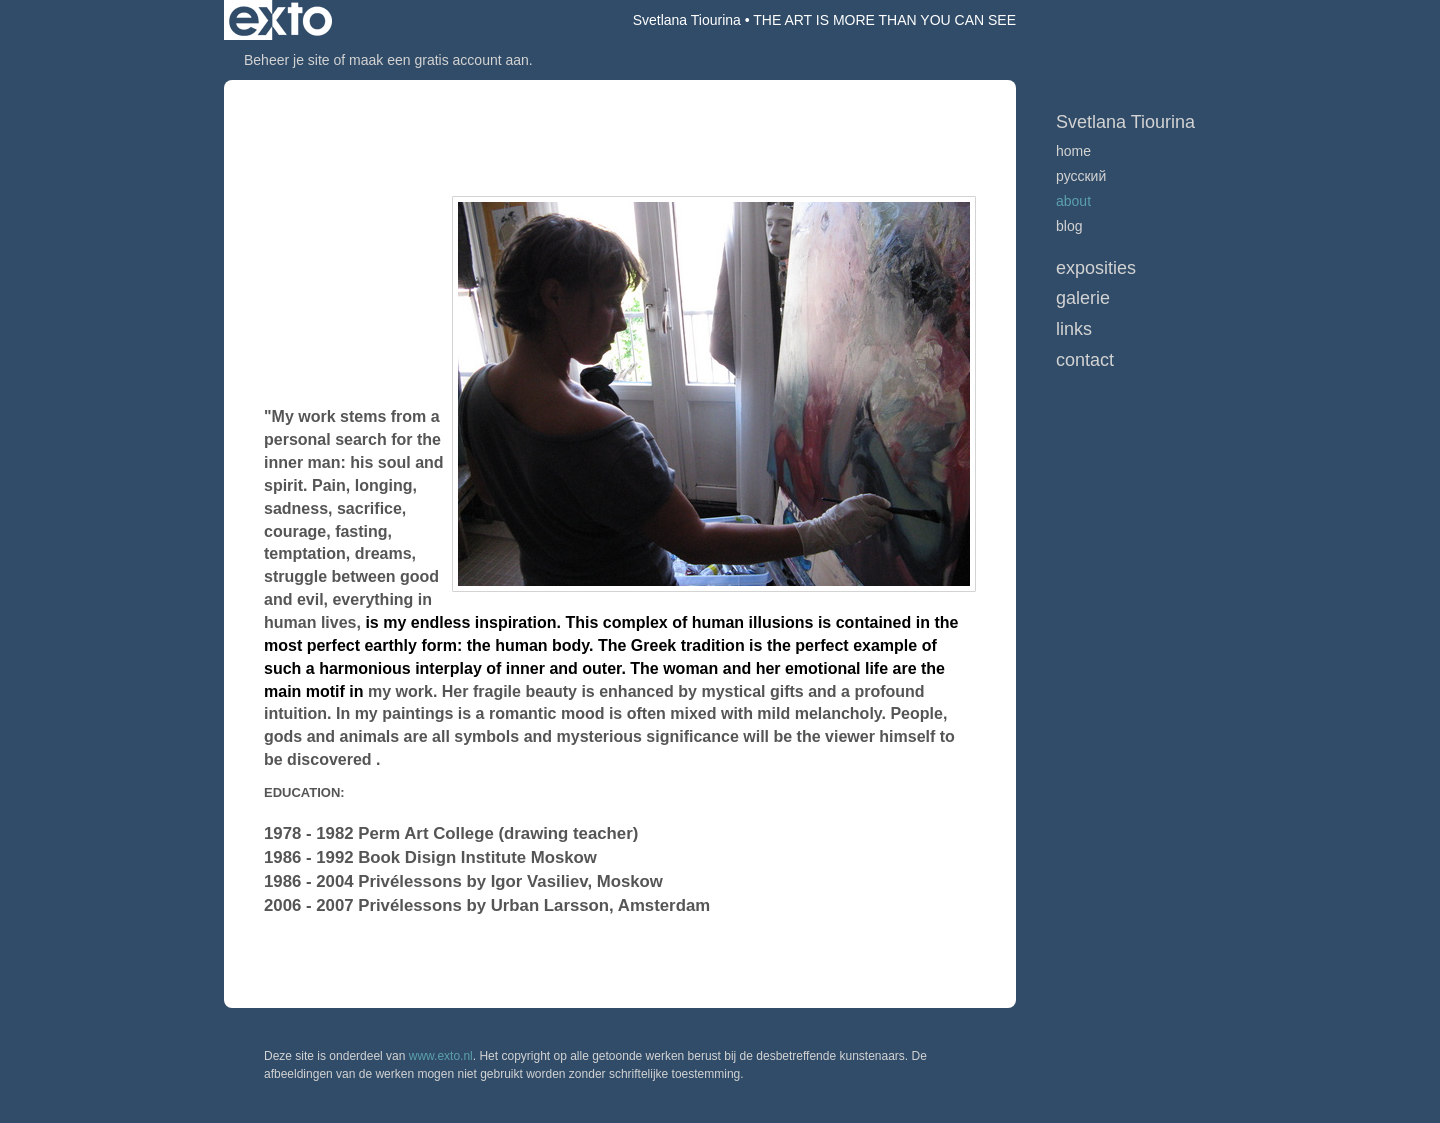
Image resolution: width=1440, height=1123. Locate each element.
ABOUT (1073, 201)
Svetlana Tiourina (687, 20)
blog (1069, 226)
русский (1081, 176)
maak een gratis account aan (439, 60)
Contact (1085, 360)
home (1073, 151)
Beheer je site (287, 60)
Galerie (1083, 298)
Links (1074, 329)
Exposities (1096, 268)
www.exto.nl (441, 1056)
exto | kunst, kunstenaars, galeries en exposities (280, 20)
